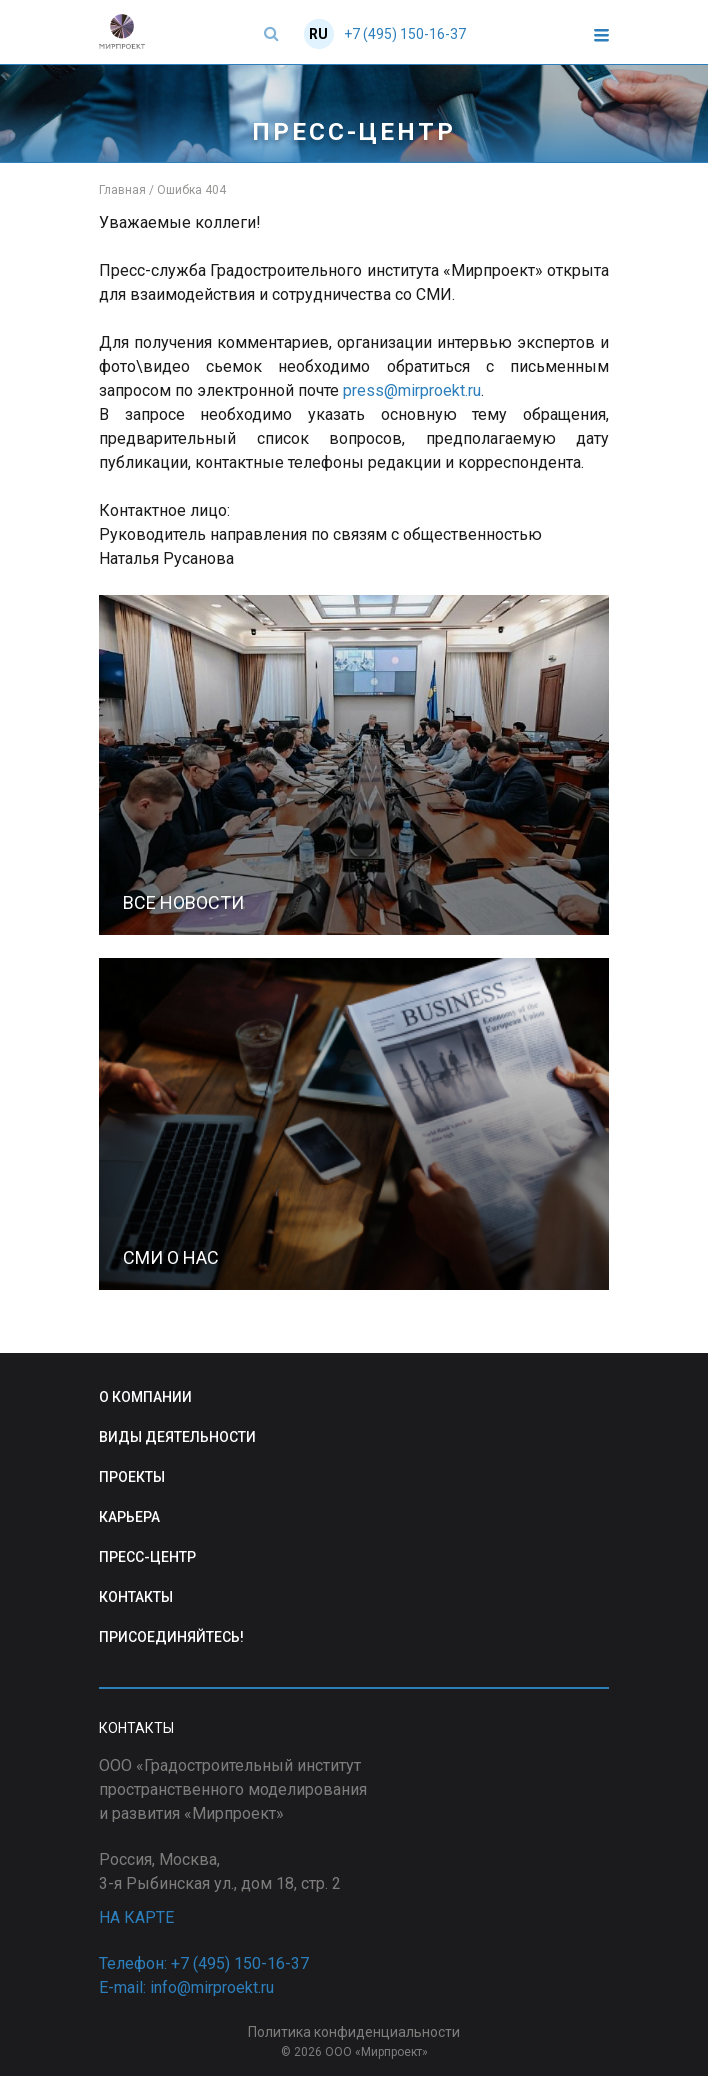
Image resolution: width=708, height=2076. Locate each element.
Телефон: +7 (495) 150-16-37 (204, 1963)
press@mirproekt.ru (412, 390)
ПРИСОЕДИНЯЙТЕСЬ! (171, 1637)
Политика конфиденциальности (354, 2032)
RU (318, 34)
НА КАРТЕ (136, 1917)
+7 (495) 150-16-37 (405, 34)
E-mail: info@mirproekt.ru (186, 1987)
